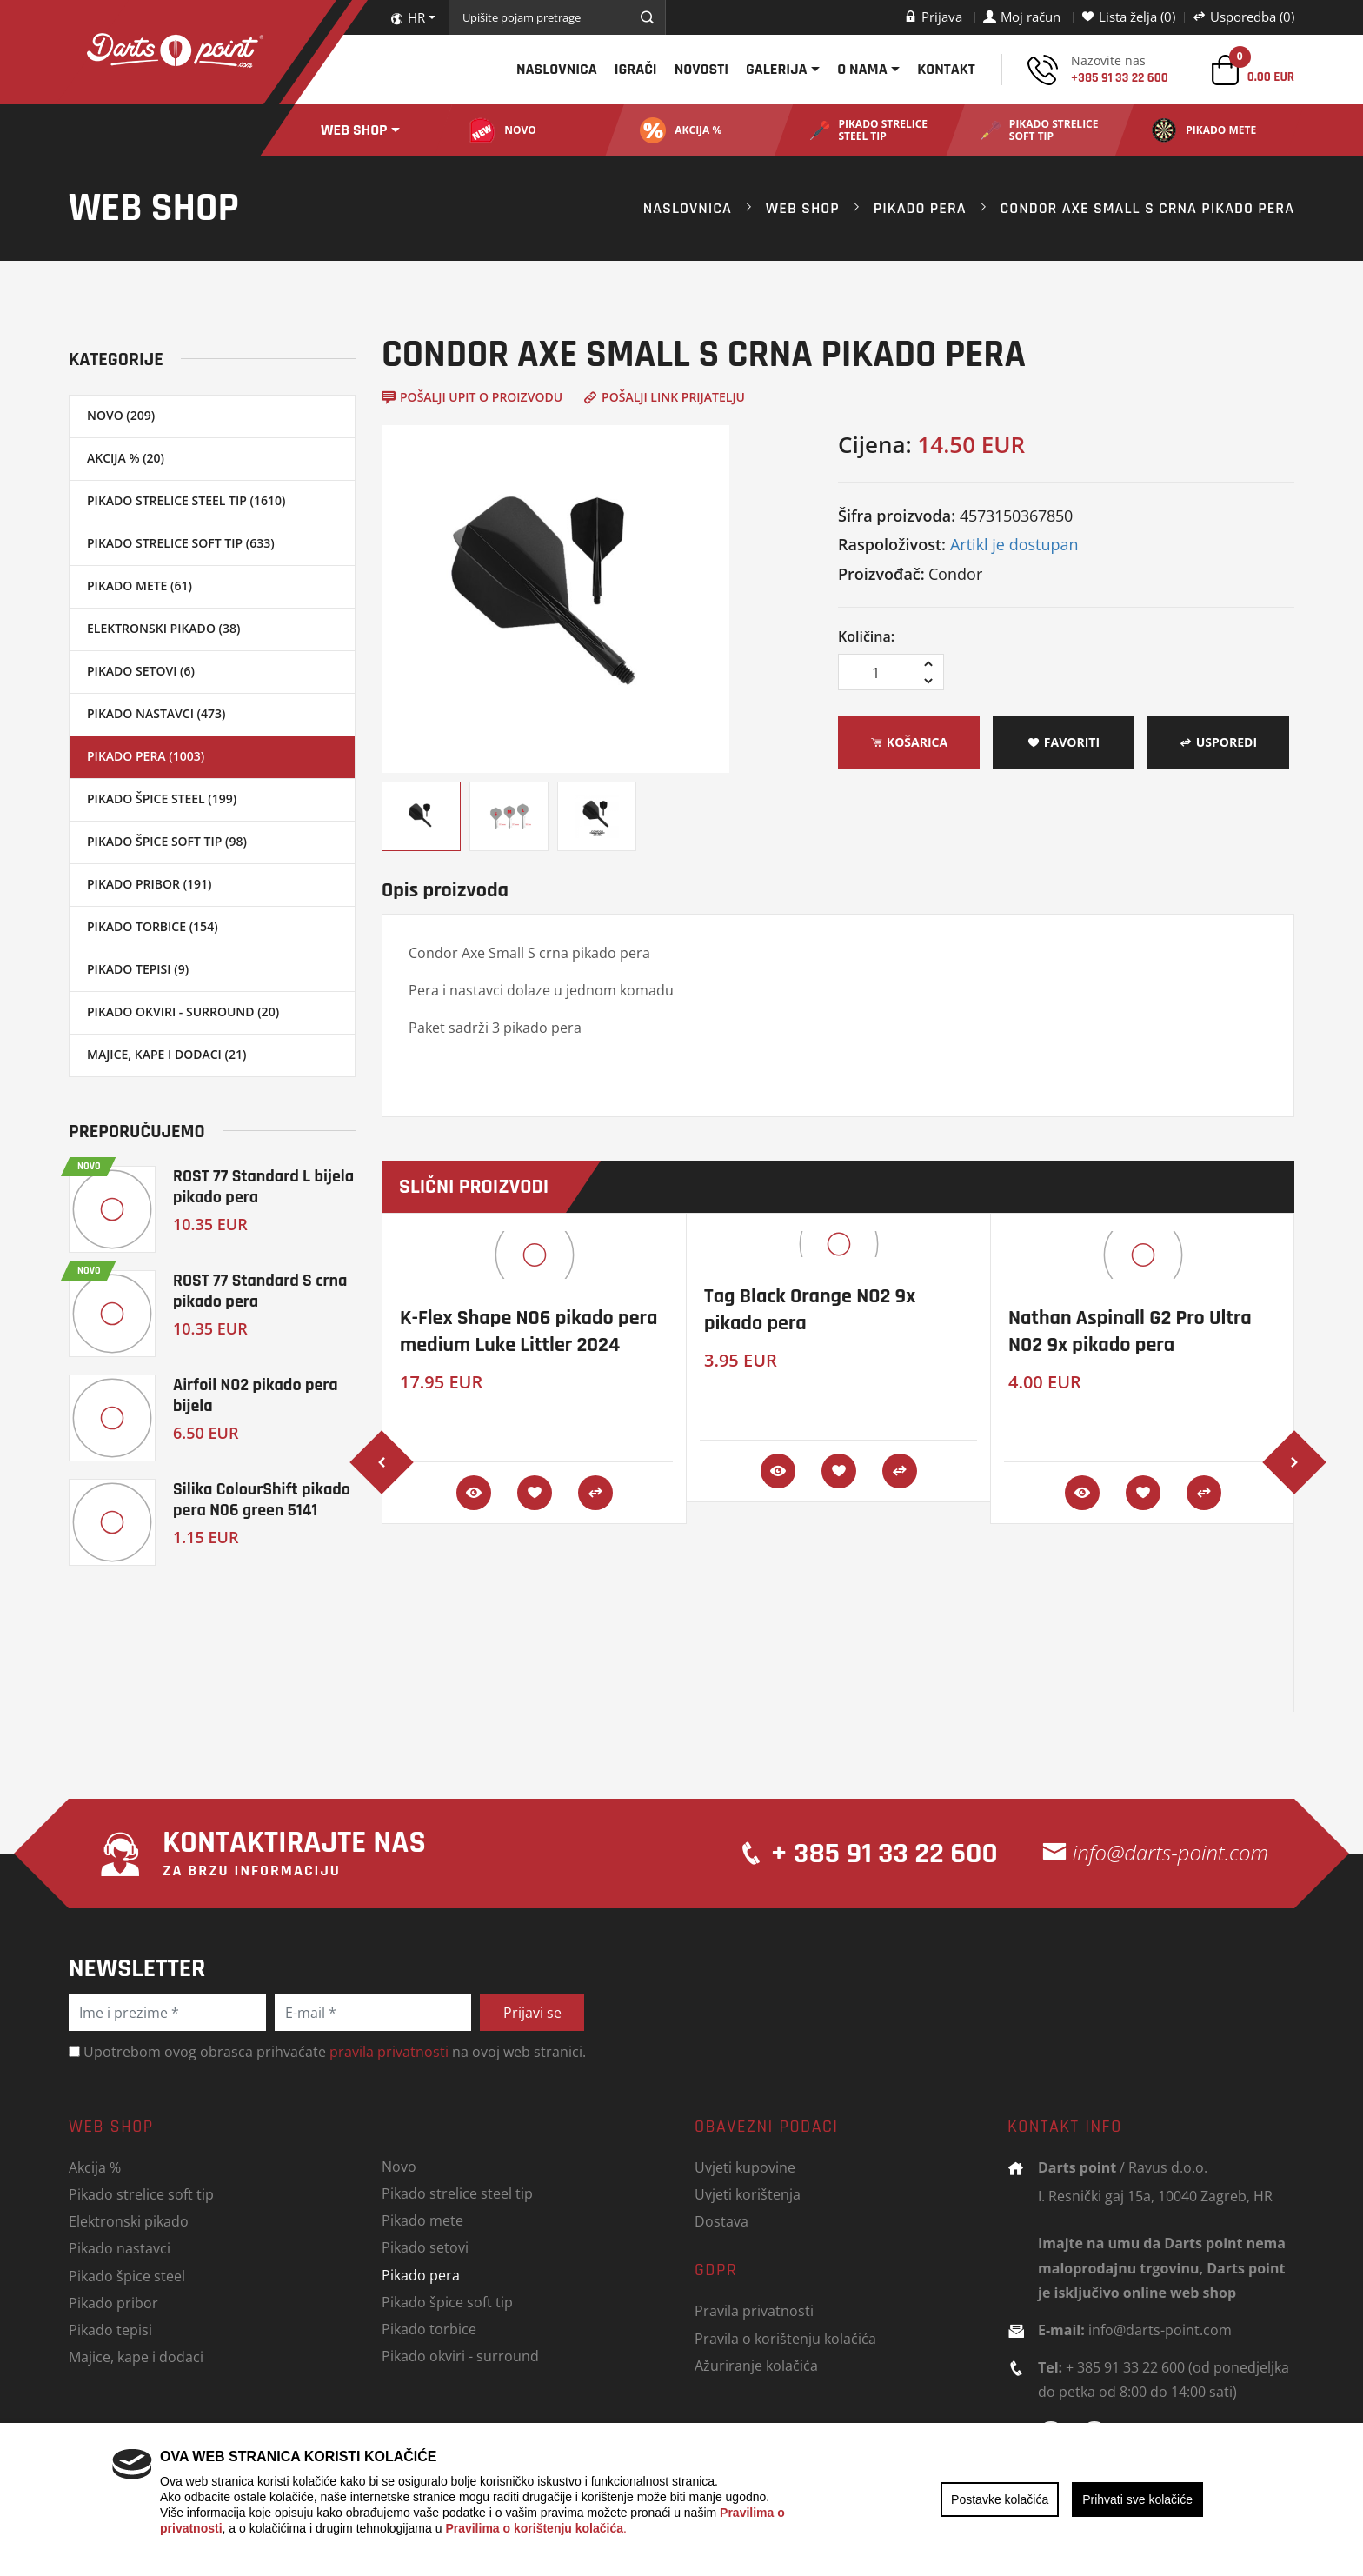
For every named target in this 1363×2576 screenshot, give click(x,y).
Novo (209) (121, 415)
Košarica (908, 742)
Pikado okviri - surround (460, 2355)
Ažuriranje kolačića (756, 2365)
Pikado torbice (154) (152, 926)
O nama (862, 69)
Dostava (721, 2221)
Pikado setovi (425, 2247)
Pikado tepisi (110, 2329)
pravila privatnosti (389, 2051)
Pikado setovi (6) (141, 670)
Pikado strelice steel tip (457, 2193)
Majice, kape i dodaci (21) (166, 1054)
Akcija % (95, 2167)
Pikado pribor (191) (149, 883)
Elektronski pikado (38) (163, 628)
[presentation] (381, 1462)
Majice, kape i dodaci (136, 2356)
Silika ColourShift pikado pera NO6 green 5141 (261, 1499)
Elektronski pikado (129, 2221)
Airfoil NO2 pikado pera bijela (255, 1395)
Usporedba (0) (1243, 16)
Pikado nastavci (119, 2248)
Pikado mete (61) (139, 585)
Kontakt (946, 69)
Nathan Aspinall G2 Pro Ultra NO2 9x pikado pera (1130, 1331)
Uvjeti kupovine (745, 2167)
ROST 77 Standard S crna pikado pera (260, 1291)
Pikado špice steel (127, 2275)
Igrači (636, 69)
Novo (399, 2166)
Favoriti (1063, 742)
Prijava (933, 16)
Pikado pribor (113, 2302)
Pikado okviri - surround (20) (183, 1011)
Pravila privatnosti (754, 2310)
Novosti (701, 69)
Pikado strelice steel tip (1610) (186, 500)
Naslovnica (556, 69)
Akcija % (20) (125, 457)
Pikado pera (920, 208)
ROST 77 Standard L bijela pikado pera (263, 1186)
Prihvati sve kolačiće (1137, 2499)
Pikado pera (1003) (145, 756)
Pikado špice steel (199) (161, 798)
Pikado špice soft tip (447, 2302)
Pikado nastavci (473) (156, 713)
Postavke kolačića (999, 2499)
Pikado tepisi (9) (138, 969)
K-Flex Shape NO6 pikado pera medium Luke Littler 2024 (528, 1331)
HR (407, 17)
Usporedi (1218, 742)
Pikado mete (422, 2220)
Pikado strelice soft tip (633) (181, 543)
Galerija (777, 69)
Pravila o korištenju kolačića (785, 2338)
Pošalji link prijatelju (664, 397)
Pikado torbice (429, 2329)
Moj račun (1021, 16)
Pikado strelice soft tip (141, 2194)
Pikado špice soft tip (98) (167, 841)
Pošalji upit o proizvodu (472, 397)
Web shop (354, 130)
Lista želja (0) (1128, 16)
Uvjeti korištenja (748, 2194)
